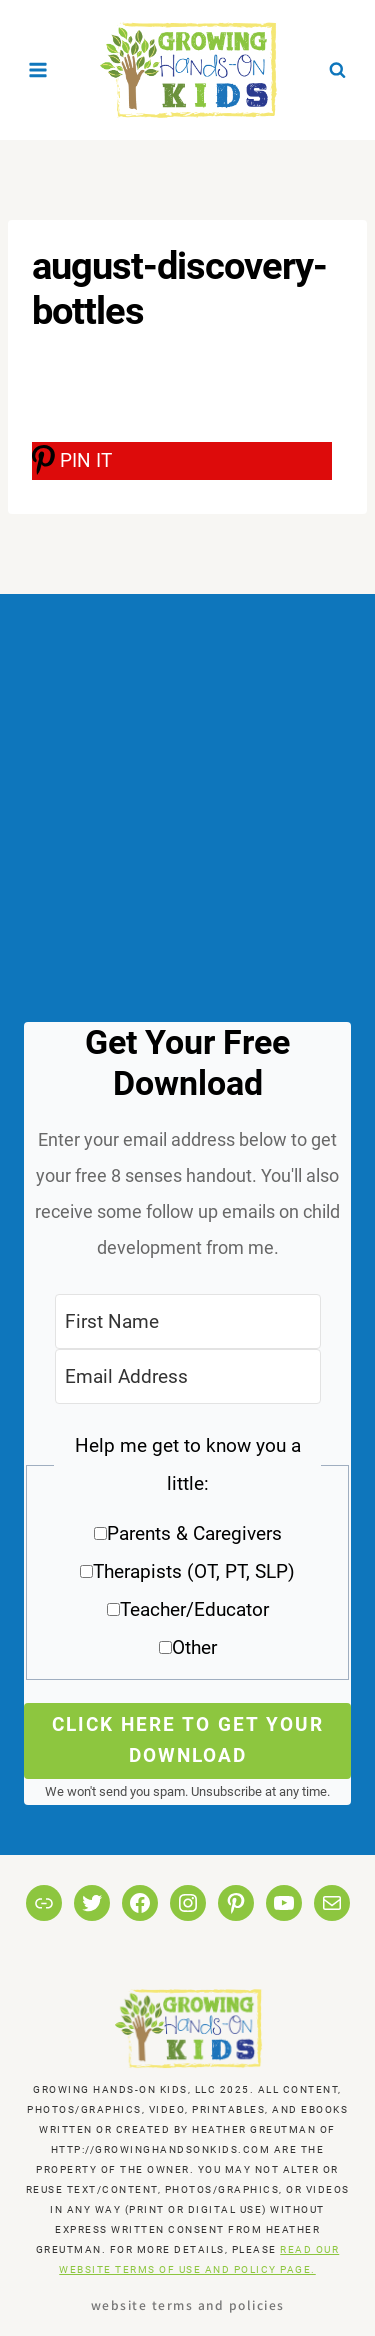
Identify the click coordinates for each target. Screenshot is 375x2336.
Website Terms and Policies (188, 2304)
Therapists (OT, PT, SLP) (194, 1571)
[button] (187, 1553)
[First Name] (188, 1321)
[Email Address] (188, 1376)
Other (194, 1647)
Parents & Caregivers (194, 1533)
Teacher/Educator (194, 1609)
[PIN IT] (182, 461)
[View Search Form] (337, 70)
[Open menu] (38, 69)
